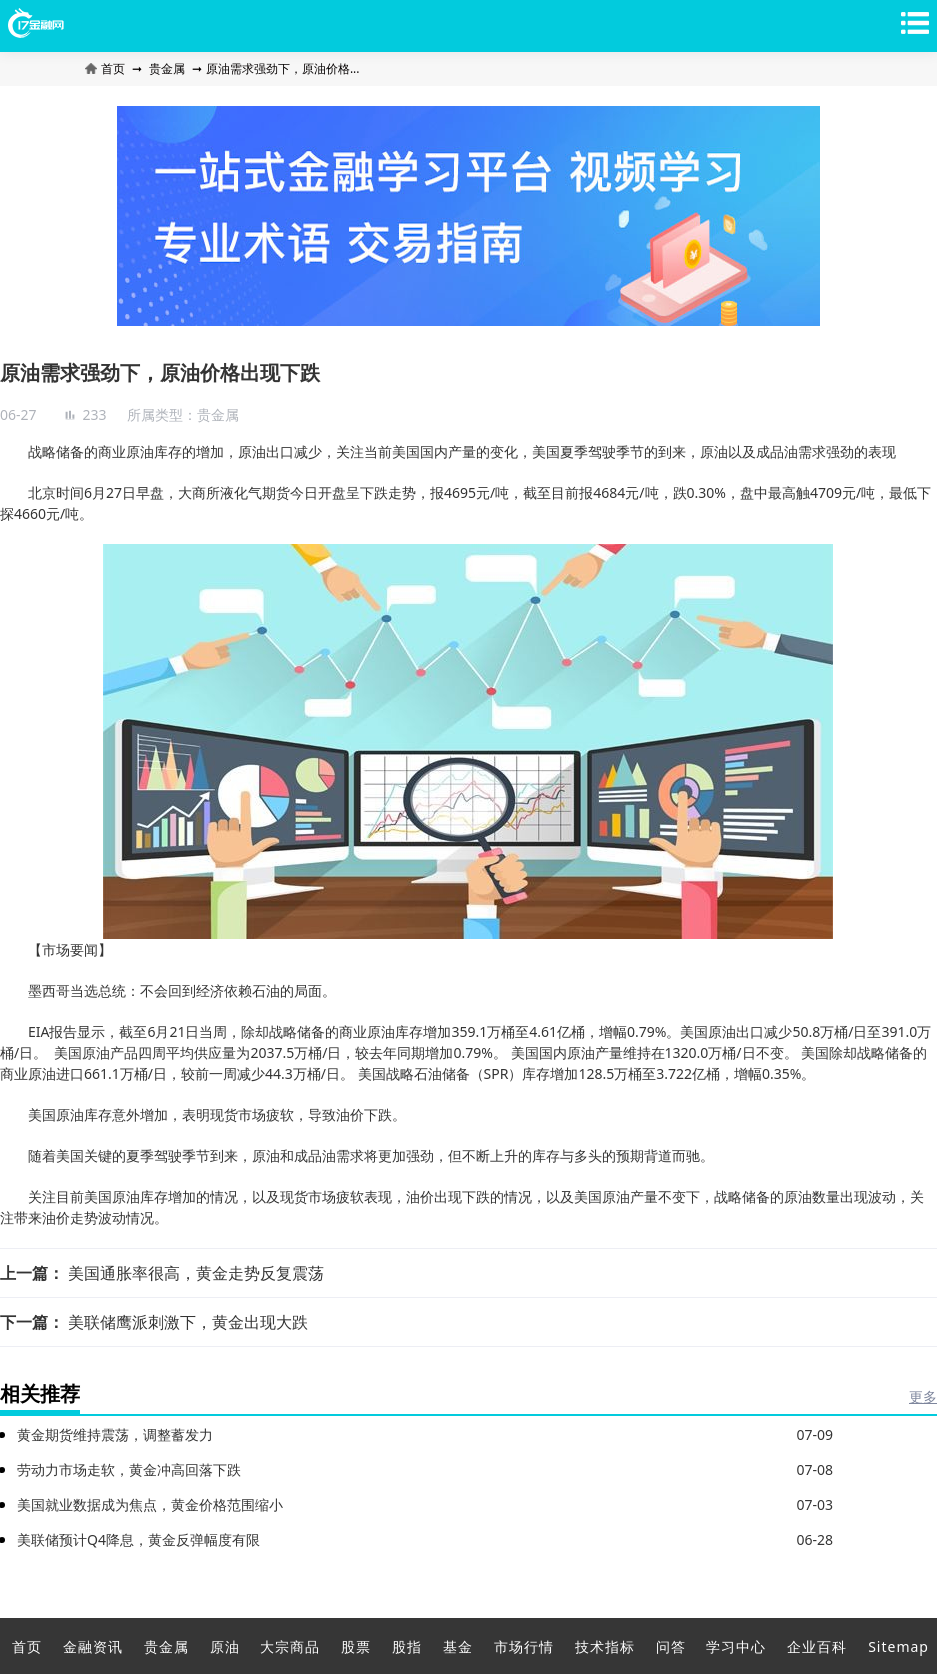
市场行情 (524, 1646)
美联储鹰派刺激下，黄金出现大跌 (188, 1322)
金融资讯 (93, 1646)
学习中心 (736, 1646)
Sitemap (898, 1646)
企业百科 (817, 1646)
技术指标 (605, 1646)
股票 (356, 1646)
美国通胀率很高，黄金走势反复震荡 (196, 1273)
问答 (671, 1646)
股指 (407, 1646)
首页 (106, 68)
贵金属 (167, 68)
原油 (225, 1646)
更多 (923, 1396)
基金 (458, 1646)
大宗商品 (290, 1646)
